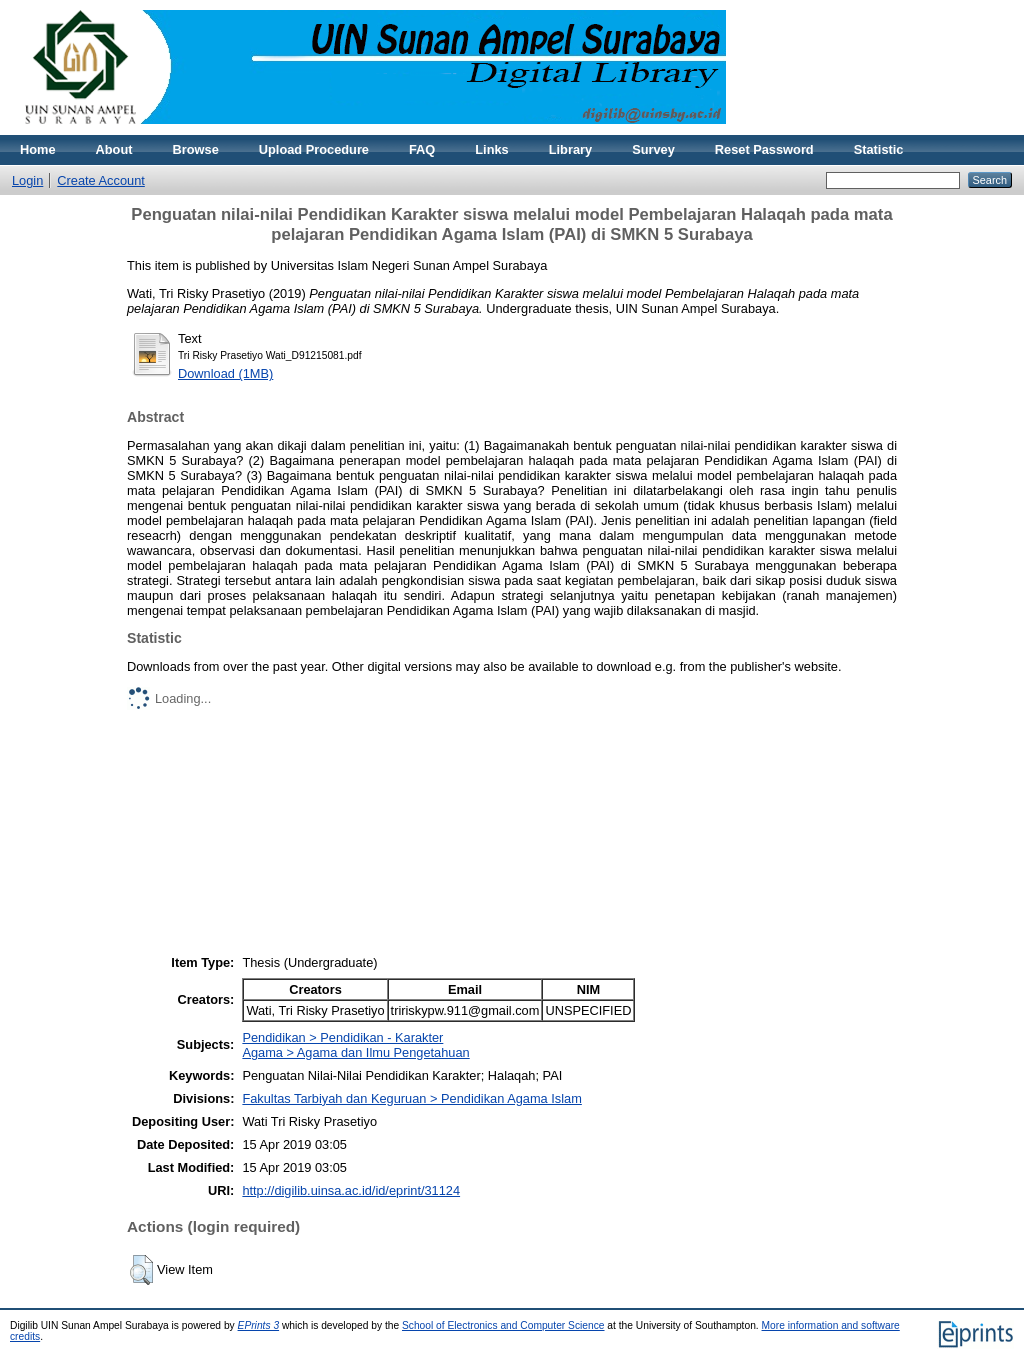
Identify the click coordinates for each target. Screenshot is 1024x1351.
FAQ (422, 149)
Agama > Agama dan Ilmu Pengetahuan (355, 1052)
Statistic (879, 149)
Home (38, 149)
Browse (196, 149)
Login (27, 180)
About (114, 149)
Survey (653, 149)
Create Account (101, 180)
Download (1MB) (225, 373)
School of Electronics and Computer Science (503, 1325)
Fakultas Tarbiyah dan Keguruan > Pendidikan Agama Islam (411, 1098)
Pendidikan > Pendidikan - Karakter (342, 1037)
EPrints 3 (259, 1325)
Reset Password (764, 149)
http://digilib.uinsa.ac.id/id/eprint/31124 (351, 1190)
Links (491, 149)
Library (570, 149)
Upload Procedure (314, 149)
